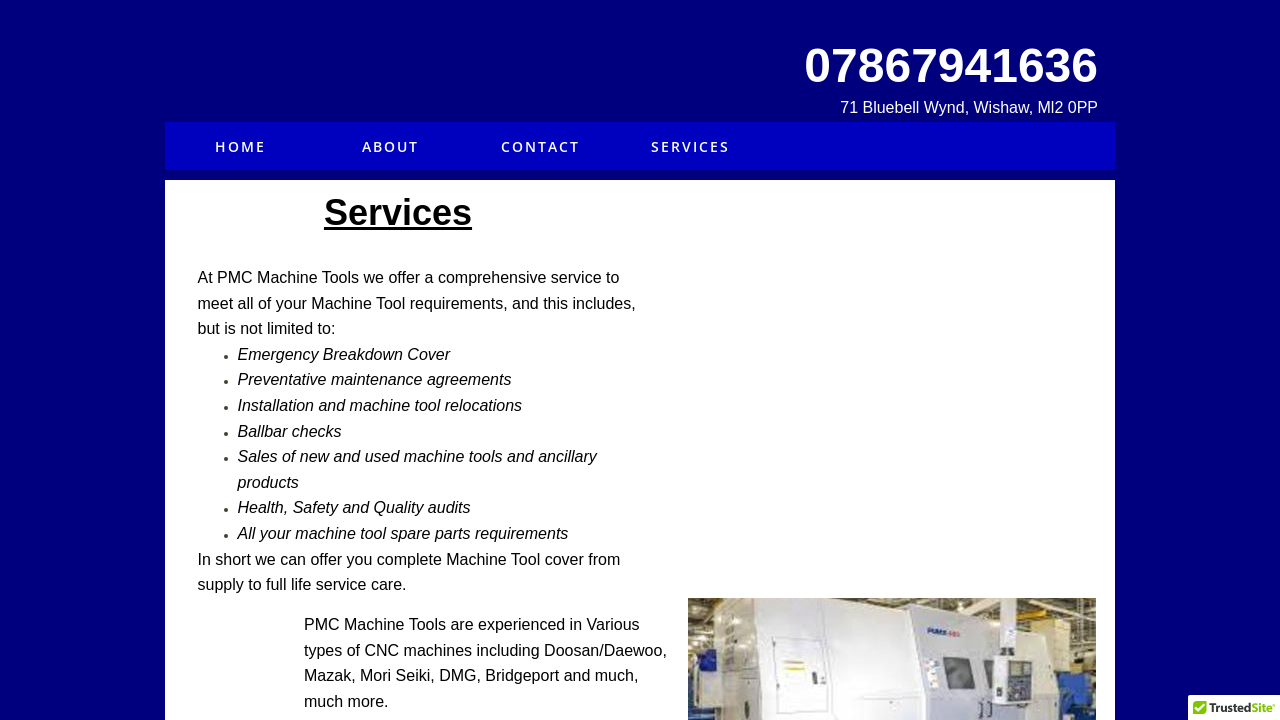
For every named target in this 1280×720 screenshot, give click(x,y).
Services (690, 146)
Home (240, 146)
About (390, 146)
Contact (540, 146)
